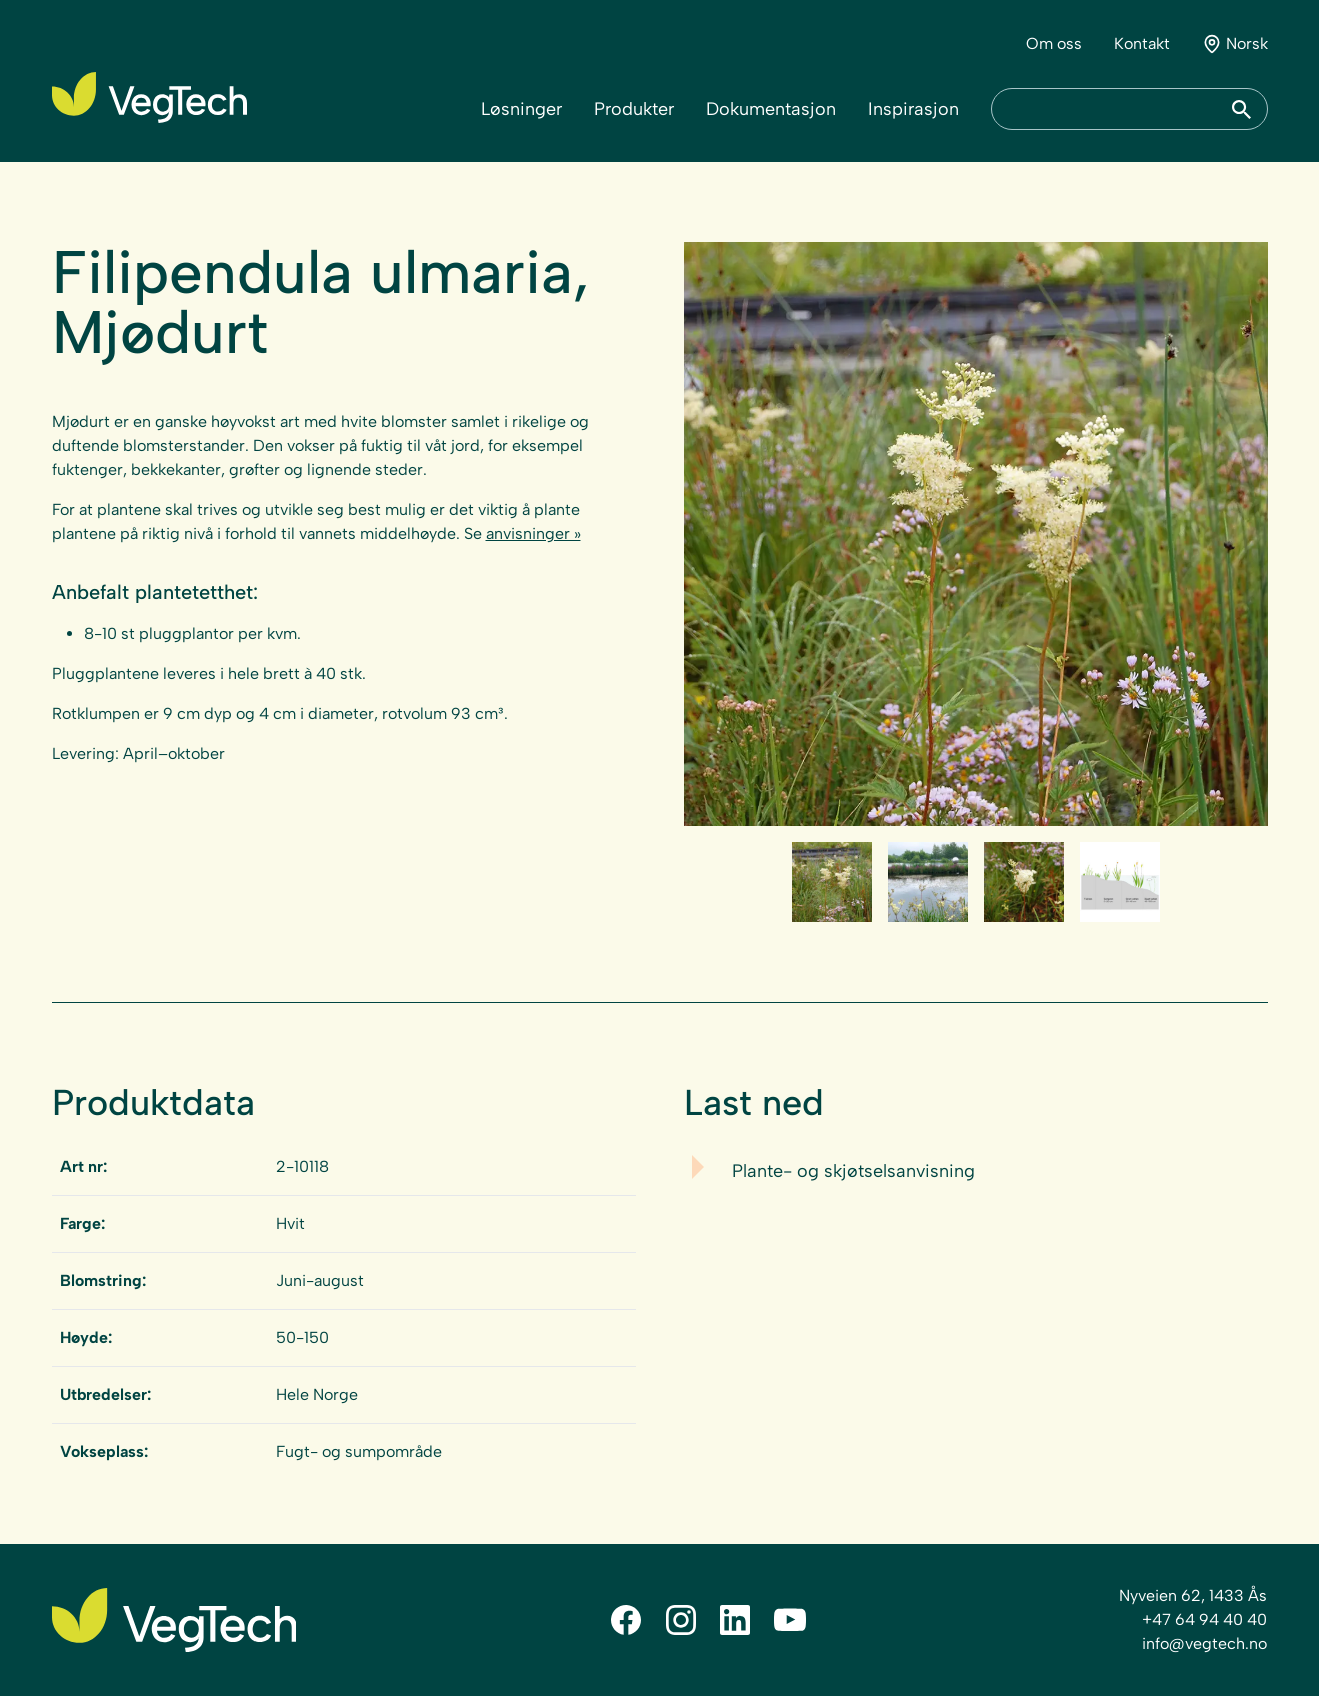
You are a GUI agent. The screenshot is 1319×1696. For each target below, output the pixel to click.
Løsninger (521, 109)
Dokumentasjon (771, 109)
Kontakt (1142, 43)
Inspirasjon (913, 109)
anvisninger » (533, 533)
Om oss (1054, 43)
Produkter (634, 109)
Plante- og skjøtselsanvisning (853, 1171)
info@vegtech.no (1204, 1643)
